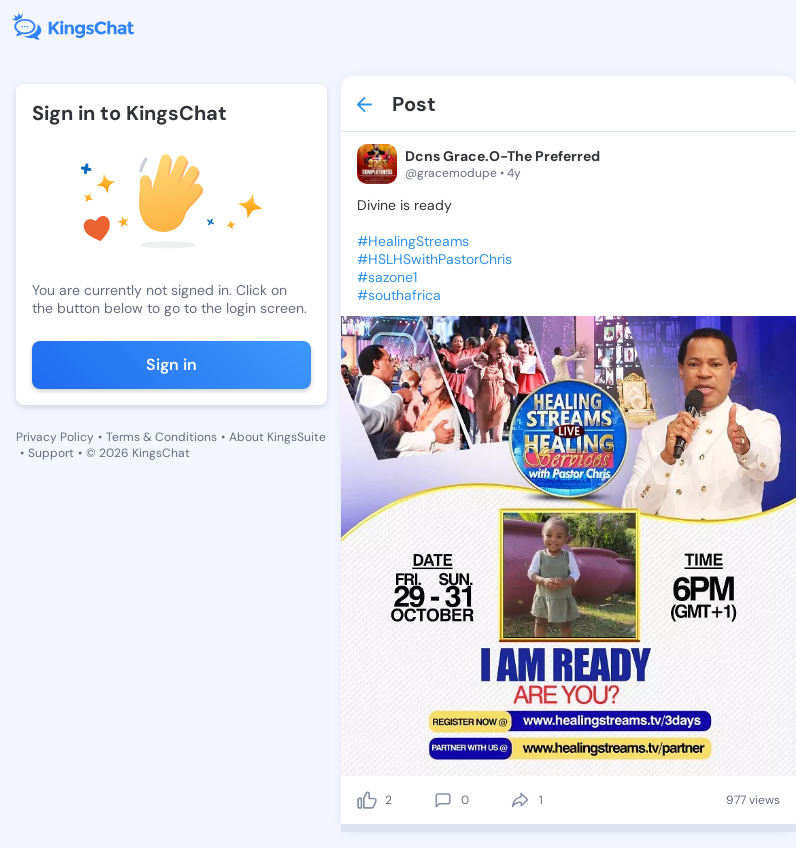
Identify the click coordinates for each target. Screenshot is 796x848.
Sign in (171, 364)
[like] (367, 800)
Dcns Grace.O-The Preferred (502, 156)
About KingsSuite (277, 437)
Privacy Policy (55, 437)
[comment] (443, 800)
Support (51, 453)
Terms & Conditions (161, 437)
